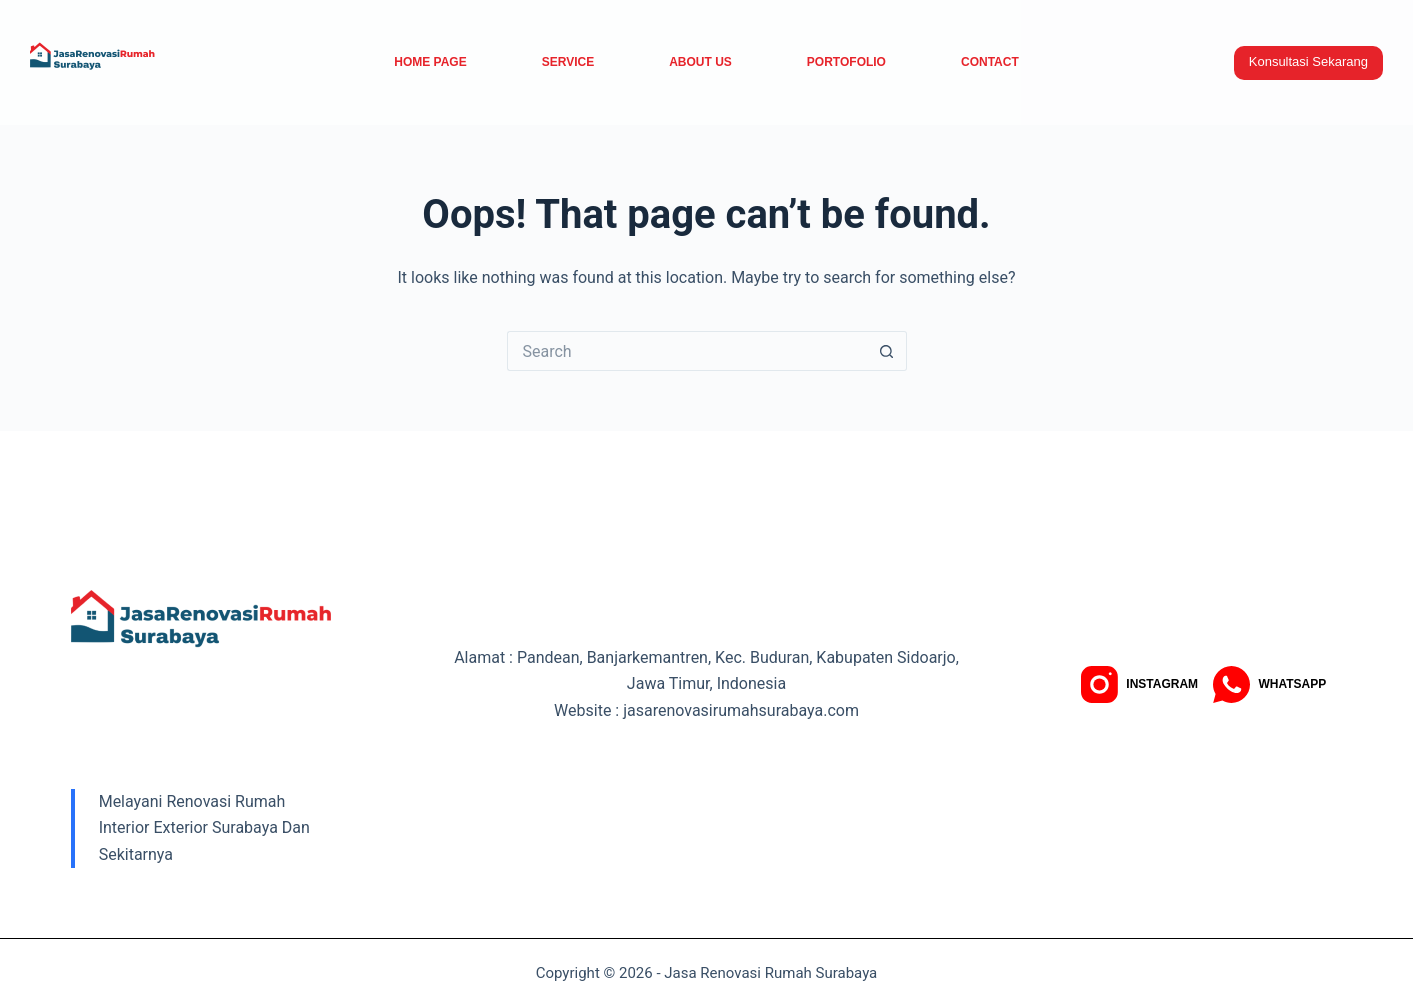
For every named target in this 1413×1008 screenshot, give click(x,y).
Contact (990, 62)
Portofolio (846, 62)
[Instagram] (1139, 684)
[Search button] (887, 351)
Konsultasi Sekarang (1308, 61)
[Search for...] (687, 351)
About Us (700, 62)
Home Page (430, 62)
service (568, 62)
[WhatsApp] (1269, 684)
